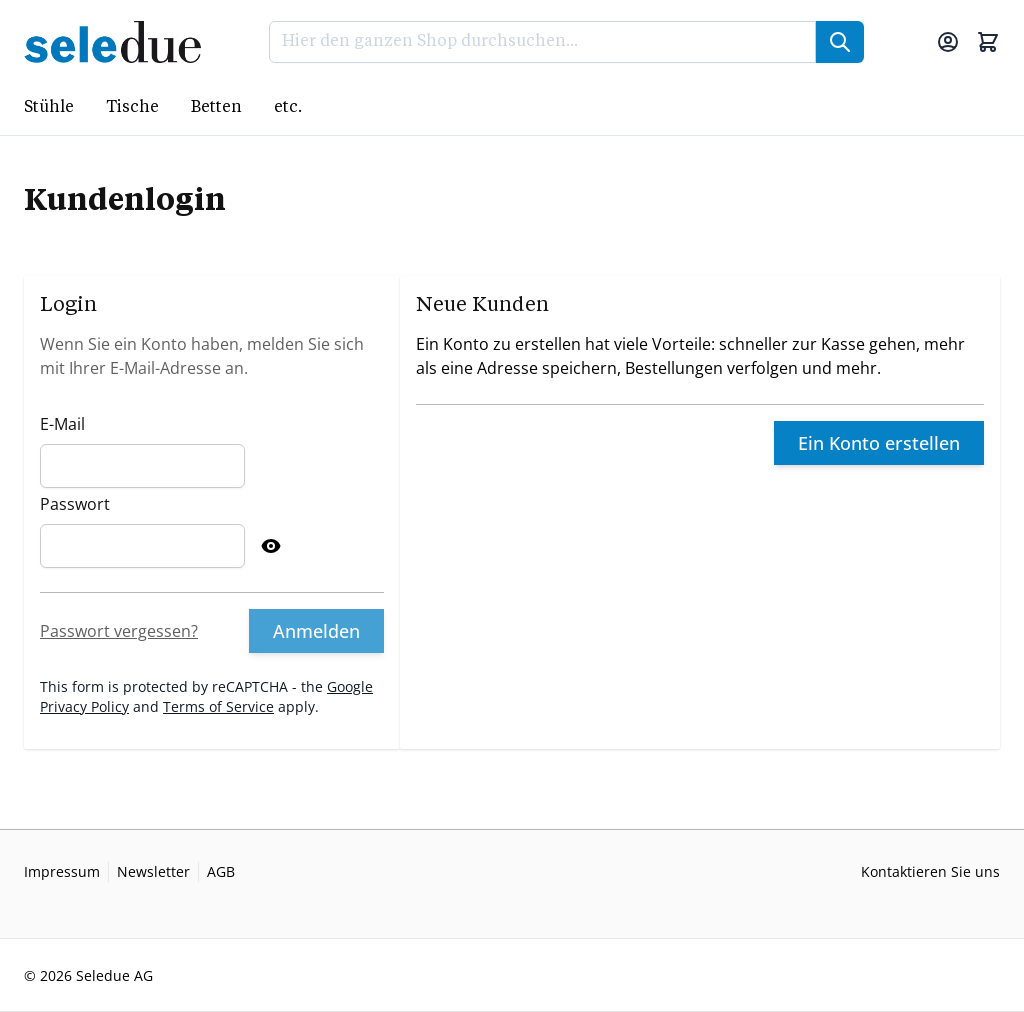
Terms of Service (218, 706)
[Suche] (840, 42)
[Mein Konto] (948, 42)
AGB (221, 871)
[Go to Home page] (118, 42)
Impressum (62, 871)
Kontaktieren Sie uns (930, 871)
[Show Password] (271, 546)
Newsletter (153, 871)
